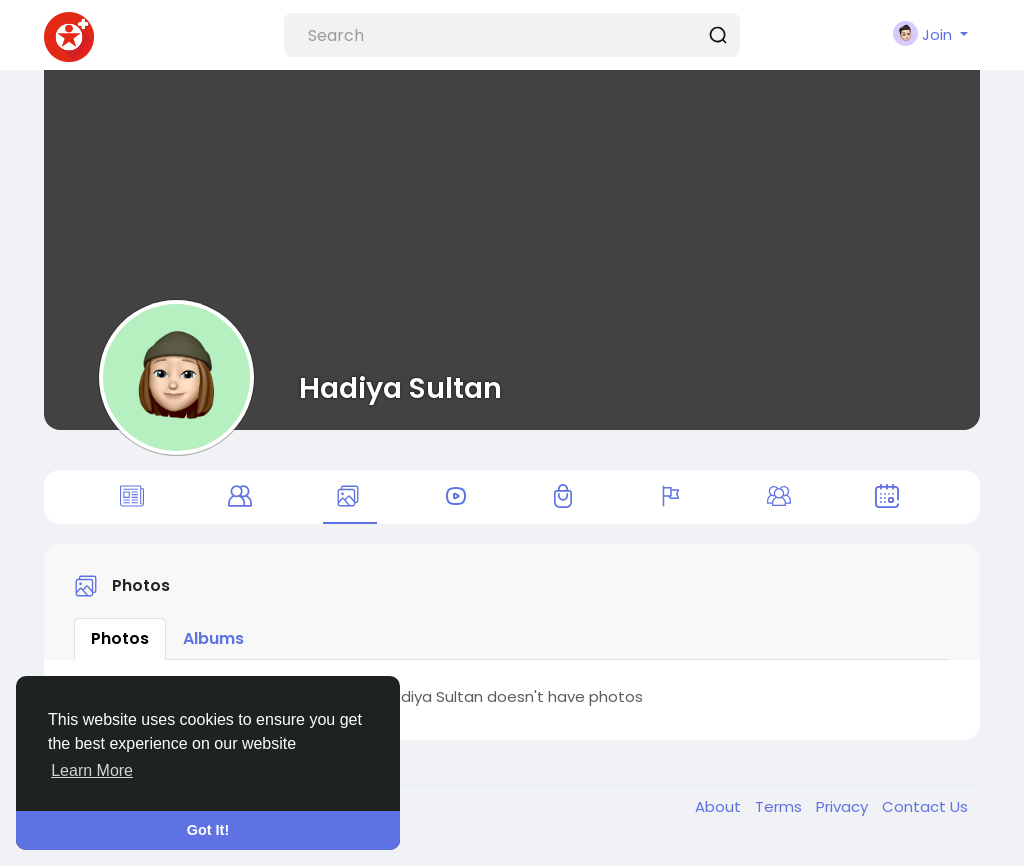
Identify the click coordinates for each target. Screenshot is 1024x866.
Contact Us (925, 819)
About (720, 819)
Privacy (844, 819)
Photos (120, 650)
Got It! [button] (208, 830)
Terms (780, 819)
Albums (213, 650)
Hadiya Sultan (400, 388)
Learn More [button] (92, 770)
